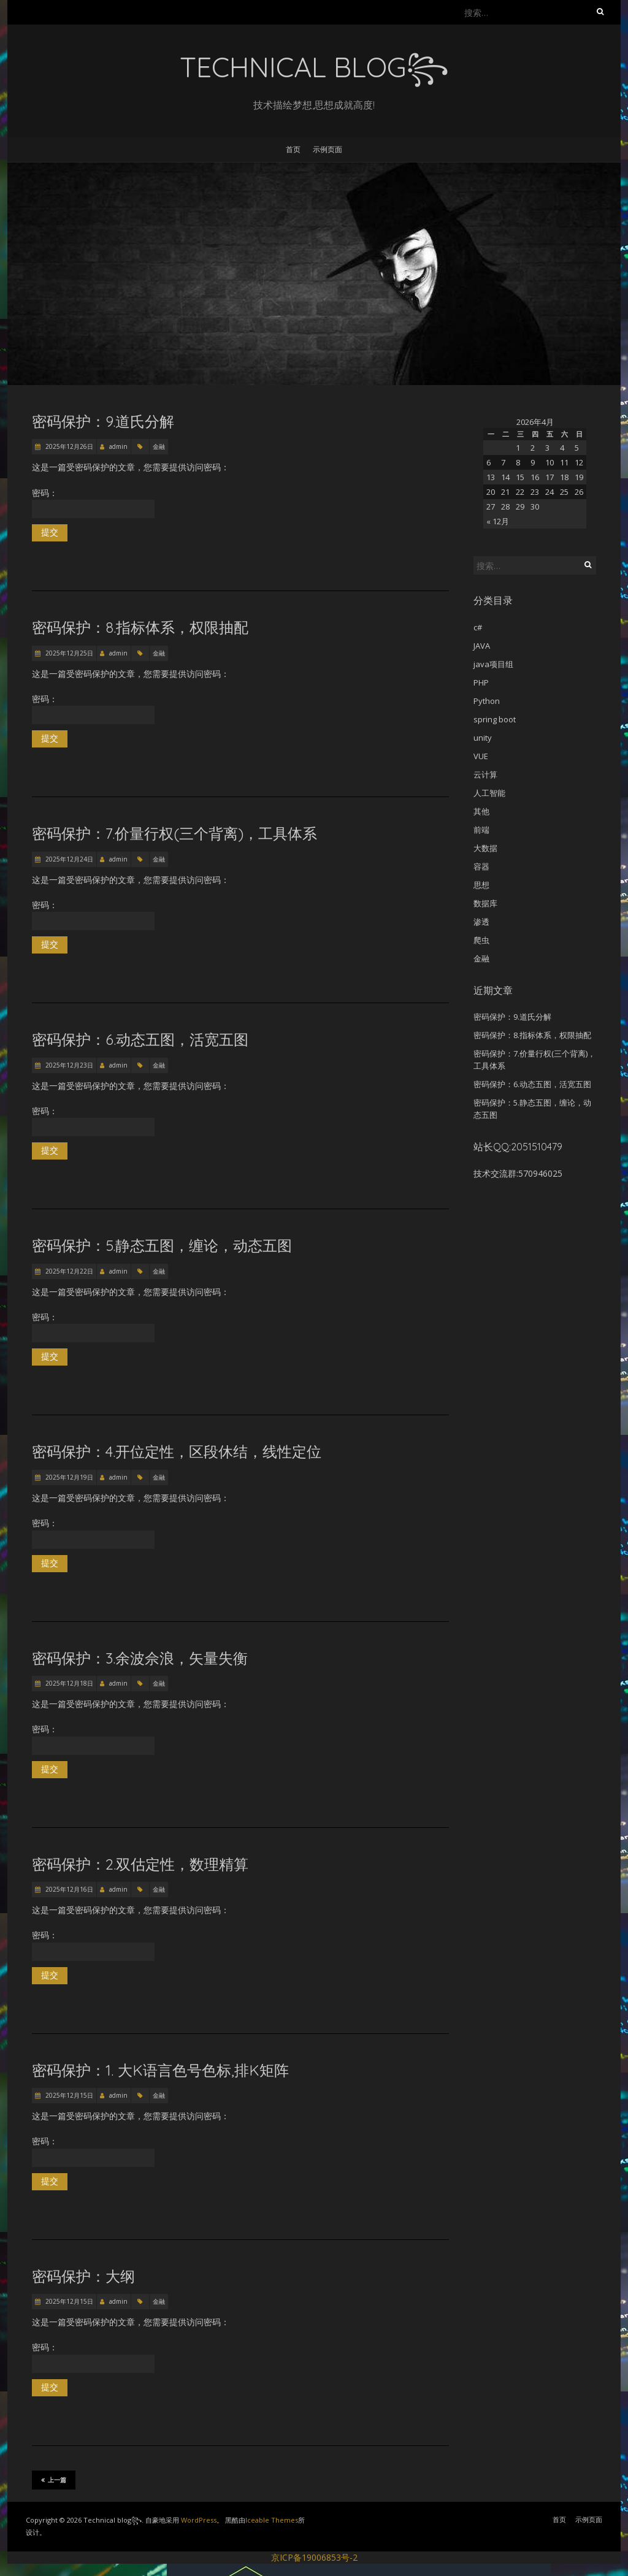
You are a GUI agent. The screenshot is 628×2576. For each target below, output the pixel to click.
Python (486, 700)
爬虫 (481, 940)
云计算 (485, 774)
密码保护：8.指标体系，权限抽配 (140, 627)
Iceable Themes (271, 2519)
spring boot (494, 719)
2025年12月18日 (68, 1683)
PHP (481, 682)
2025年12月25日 (68, 653)
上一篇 (53, 2480)
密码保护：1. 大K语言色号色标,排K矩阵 (160, 2070)
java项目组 (493, 664)
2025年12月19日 (68, 1477)
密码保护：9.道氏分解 (103, 421)
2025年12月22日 (68, 1271)
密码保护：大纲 (83, 2276)
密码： (93, 502)
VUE (480, 756)
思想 (481, 884)
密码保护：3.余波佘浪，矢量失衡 (140, 1658)
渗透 (481, 921)
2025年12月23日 (68, 1065)
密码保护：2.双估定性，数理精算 (140, 1864)
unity (482, 737)
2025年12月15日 (68, 2095)
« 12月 (497, 521)
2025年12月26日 (68, 446)
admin (118, 446)
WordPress (198, 2519)
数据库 (485, 903)
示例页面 (327, 149)
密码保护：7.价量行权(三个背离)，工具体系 (174, 833)
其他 (481, 811)
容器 (481, 866)
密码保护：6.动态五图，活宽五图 (140, 1039)
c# (477, 627)
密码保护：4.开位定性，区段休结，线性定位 (176, 1451)
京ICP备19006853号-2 (314, 2557)
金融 (159, 446)
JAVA (481, 645)
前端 (481, 829)
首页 (293, 149)
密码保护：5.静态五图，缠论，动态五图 (162, 1245)
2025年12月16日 (68, 1889)
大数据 (485, 848)
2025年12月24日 (68, 859)
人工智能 (489, 792)
